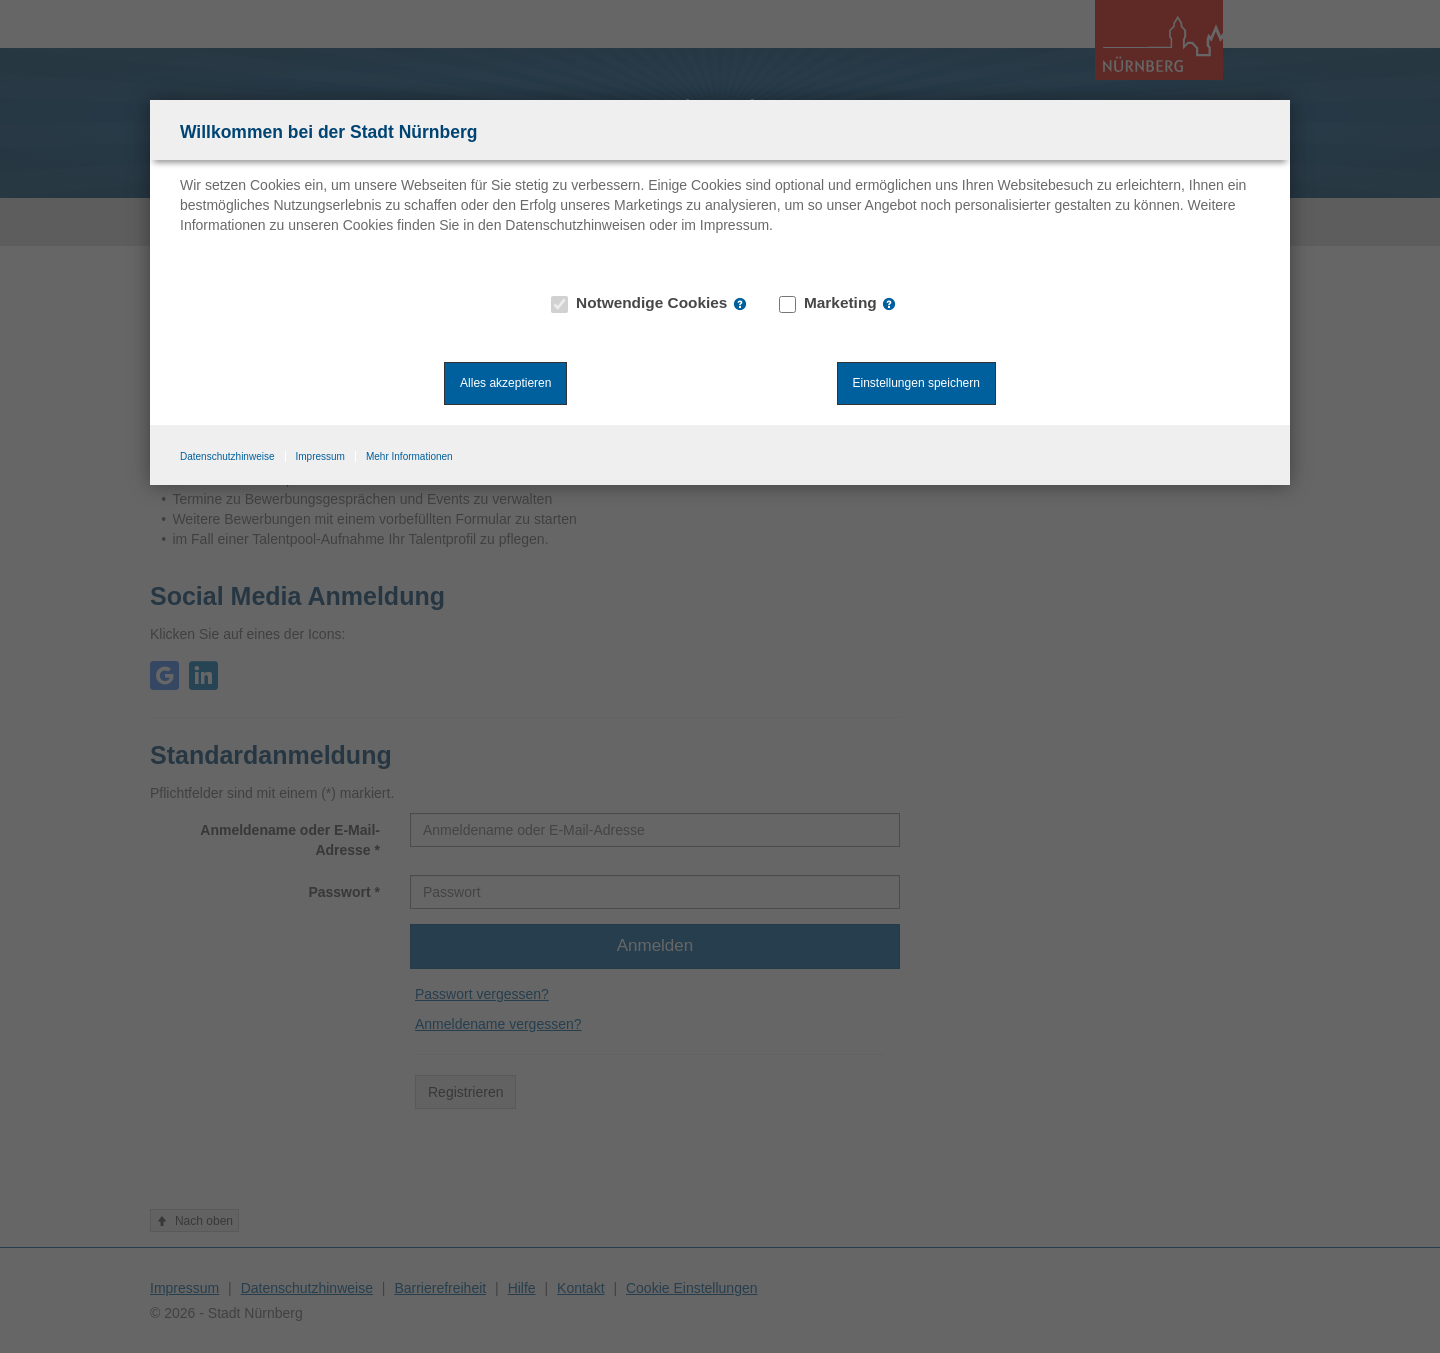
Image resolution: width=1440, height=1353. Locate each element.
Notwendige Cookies (640, 303)
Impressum (320, 456)
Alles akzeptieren (505, 383)
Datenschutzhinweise (227, 456)
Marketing (828, 303)
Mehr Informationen (409, 456)
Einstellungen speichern (916, 383)
